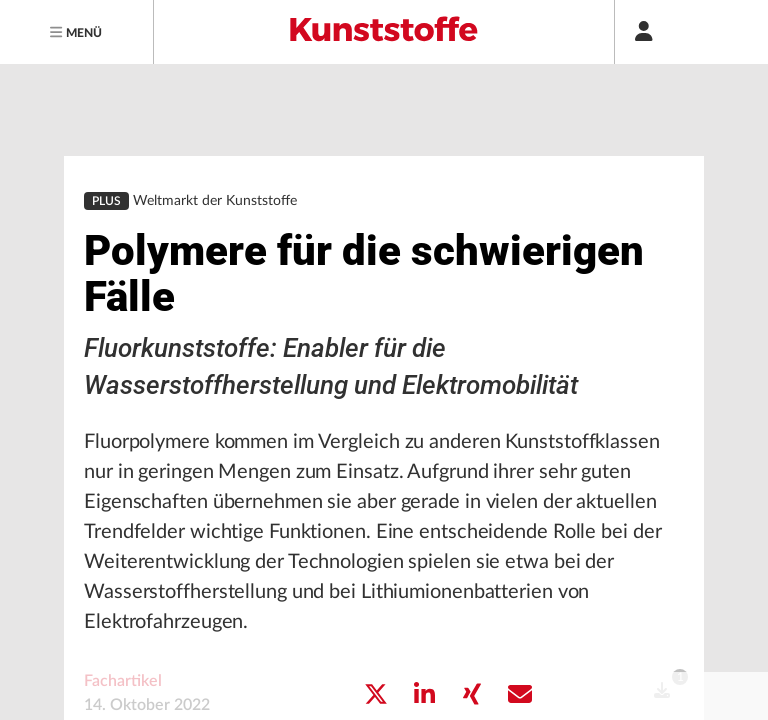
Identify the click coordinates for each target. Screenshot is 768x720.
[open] (662, 615)
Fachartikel (123, 605)
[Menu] (77, 32)
